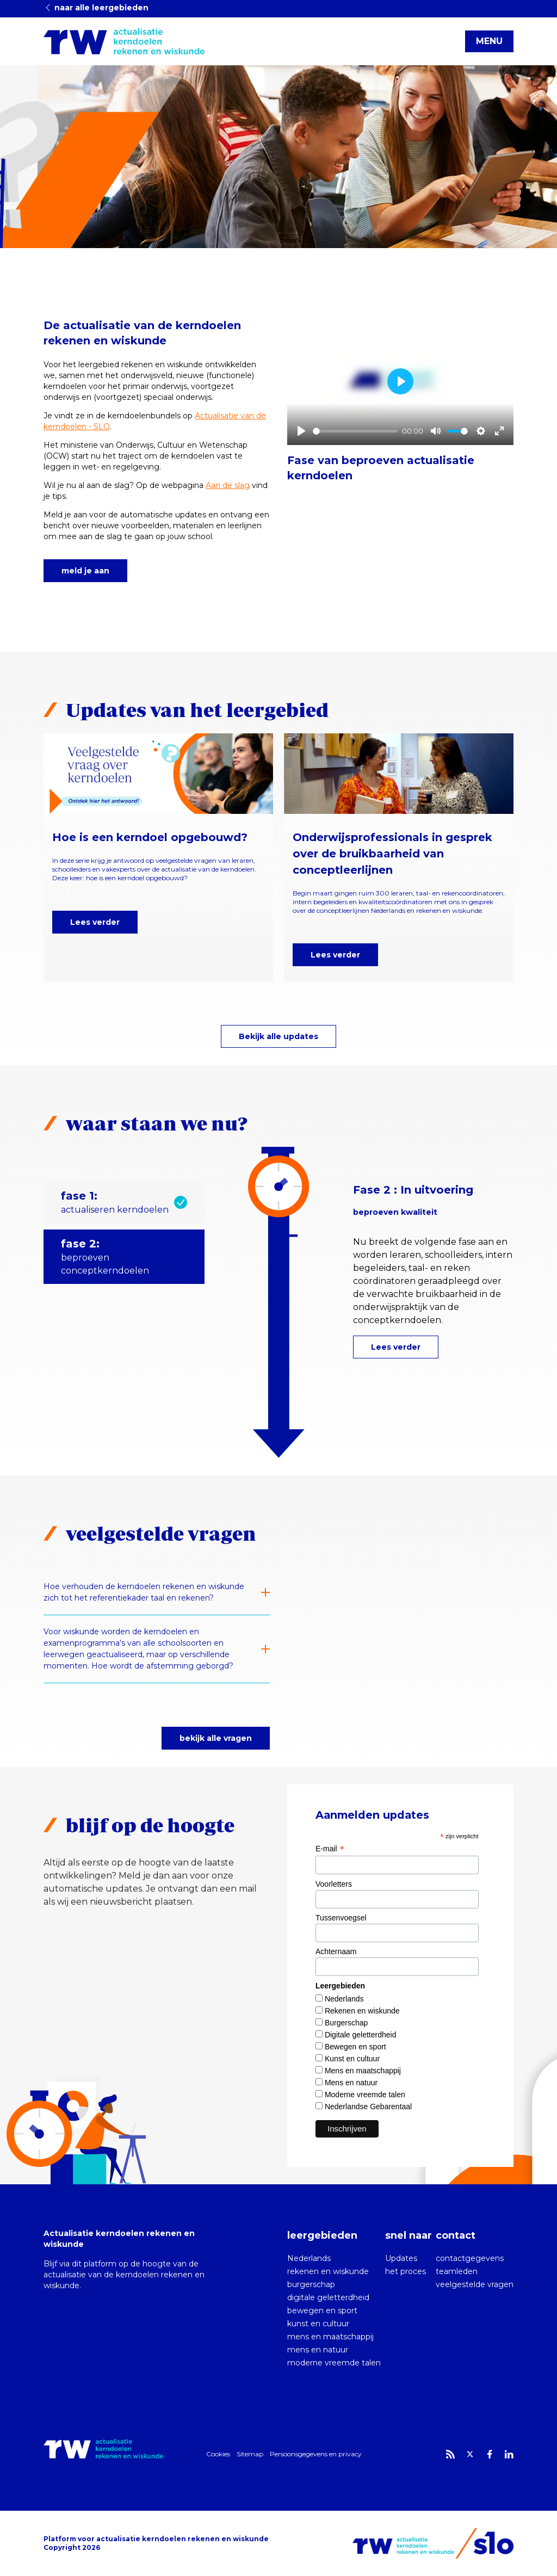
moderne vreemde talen (334, 2363)
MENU (489, 41)
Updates (401, 2258)
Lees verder (95, 922)
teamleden (457, 2271)
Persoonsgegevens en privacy (316, 2454)
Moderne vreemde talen (365, 2094)
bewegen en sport (322, 2310)
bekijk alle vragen (216, 1738)
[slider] (355, 431)
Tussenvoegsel (341, 1917)
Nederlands (344, 1998)
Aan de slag (228, 485)
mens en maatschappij (330, 2337)
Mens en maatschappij (363, 2070)
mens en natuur (317, 2350)
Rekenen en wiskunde (362, 2010)
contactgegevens (470, 2258)
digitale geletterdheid (328, 2297)
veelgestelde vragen (474, 2284)
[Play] (301, 431)
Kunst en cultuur (352, 2058)
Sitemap (250, 2454)
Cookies (218, 2454)
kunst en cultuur (318, 2323)
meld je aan (85, 571)
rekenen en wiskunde (328, 2271)
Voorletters (333, 1884)
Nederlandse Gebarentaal (368, 2106)
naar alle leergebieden (96, 8)
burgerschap (311, 2284)
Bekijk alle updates (278, 1036)
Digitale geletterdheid (361, 2034)
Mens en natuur (351, 2082)
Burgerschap (346, 2022)
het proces (405, 2271)
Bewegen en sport (355, 2046)
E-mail (329, 1848)
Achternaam (335, 1951)
